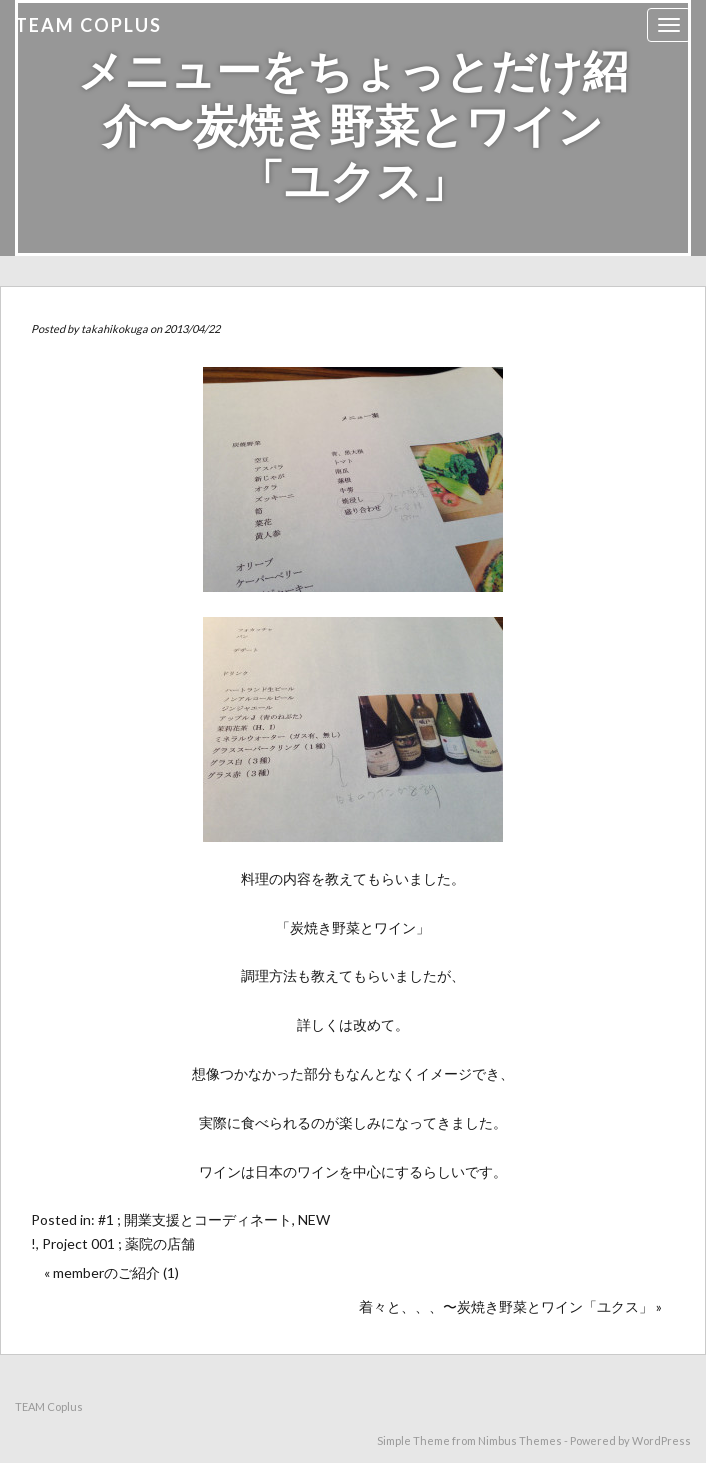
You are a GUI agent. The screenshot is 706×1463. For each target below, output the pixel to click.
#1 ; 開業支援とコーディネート (195, 1219)
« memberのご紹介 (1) (111, 1272)
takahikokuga (114, 328)
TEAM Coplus (88, 25)
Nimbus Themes (520, 1440)
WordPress (661, 1440)
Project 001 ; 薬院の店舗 (118, 1243)
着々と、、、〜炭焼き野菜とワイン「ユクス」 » (510, 1306)
